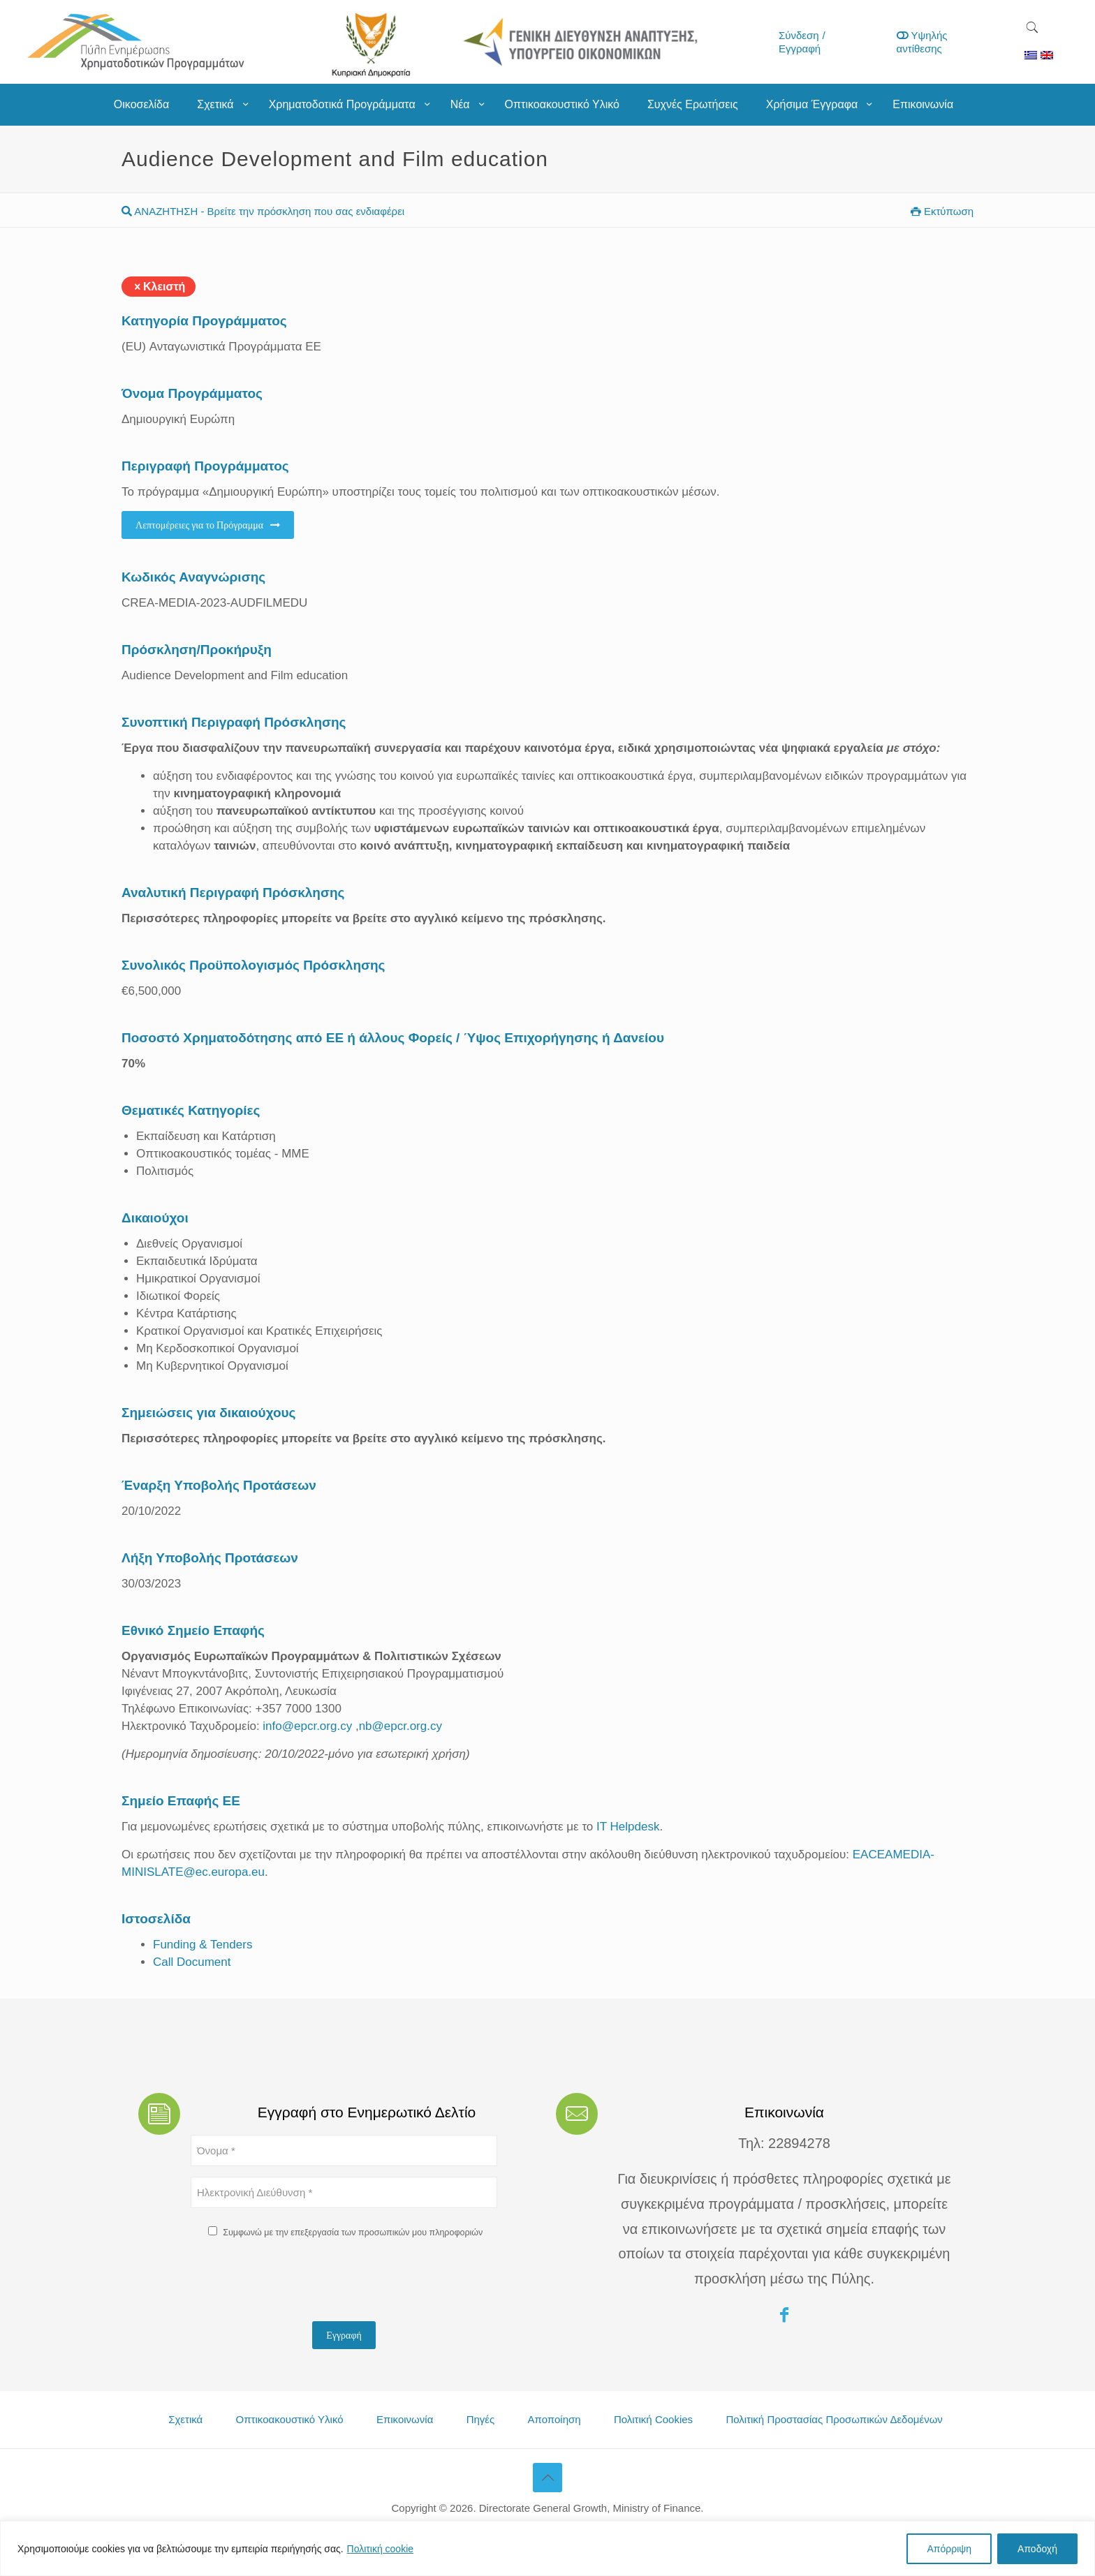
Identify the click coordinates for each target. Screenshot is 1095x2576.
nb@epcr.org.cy (400, 1726)
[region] (547, 2548)
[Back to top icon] (547, 2477)
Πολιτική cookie (380, 2548)
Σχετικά (185, 2419)
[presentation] (297, 2283)
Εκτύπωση (942, 211)
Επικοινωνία (404, 2419)
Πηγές (480, 2419)
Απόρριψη (949, 2548)
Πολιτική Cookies (653, 2419)
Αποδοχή (1037, 2548)
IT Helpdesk (627, 1826)
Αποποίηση (554, 2419)
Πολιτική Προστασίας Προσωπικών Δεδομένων (834, 2419)
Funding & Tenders (202, 1944)
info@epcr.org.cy (307, 1726)
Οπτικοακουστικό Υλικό (290, 2419)
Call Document (192, 1962)
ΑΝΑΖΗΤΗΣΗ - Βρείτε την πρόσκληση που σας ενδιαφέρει (263, 211)
